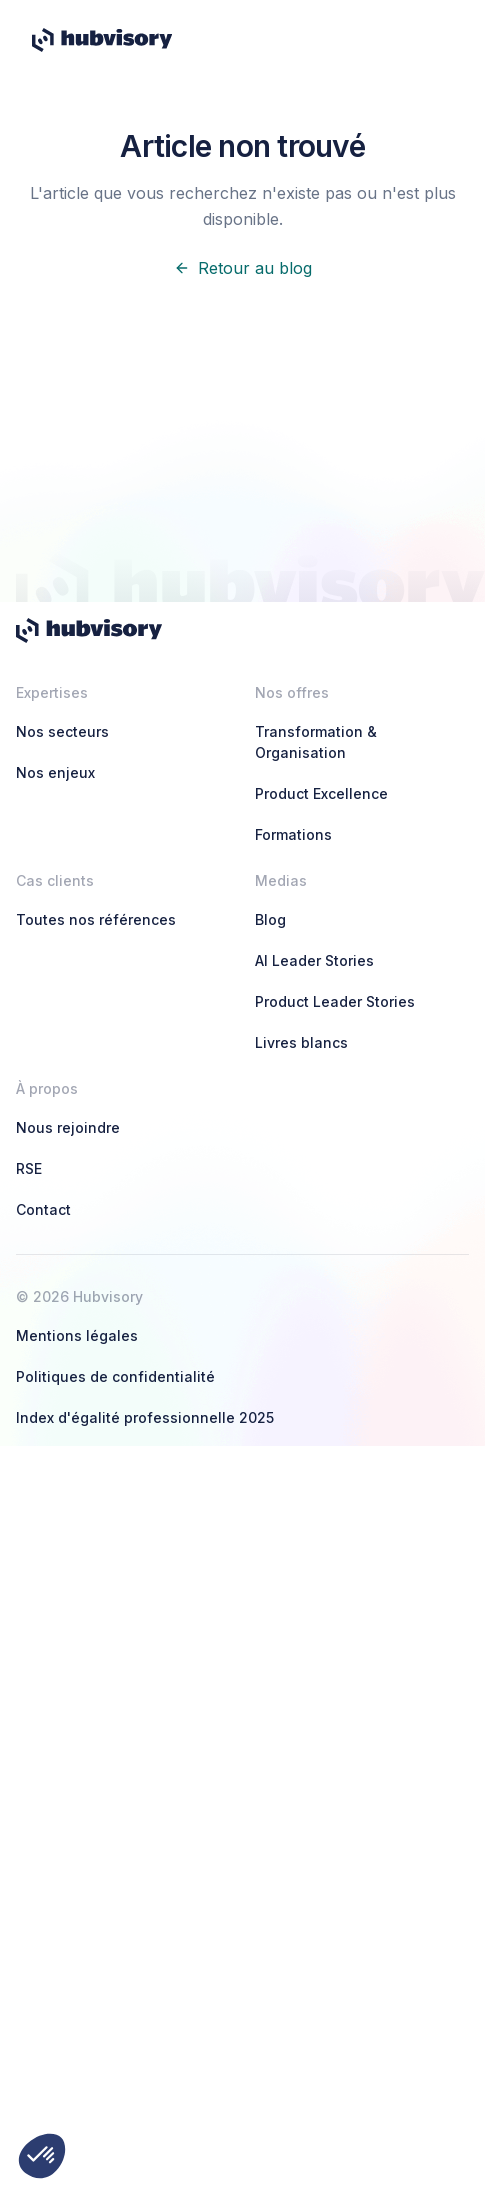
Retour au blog (243, 268)
